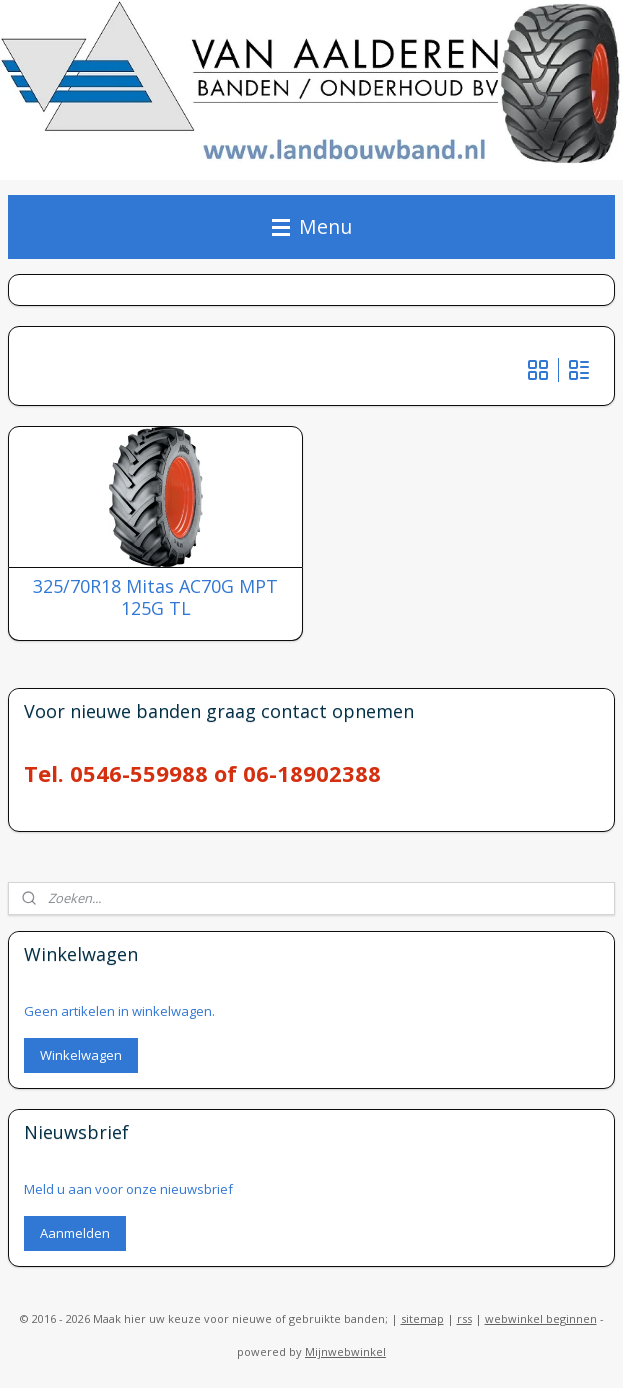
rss (464, 1318)
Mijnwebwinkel (345, 1351)
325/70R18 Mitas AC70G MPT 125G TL (155, 598)
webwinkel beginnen (541, 1318)
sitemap (422, 1318)
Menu (312, 226)
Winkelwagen (81, 1055)
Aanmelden (75, 1233)
